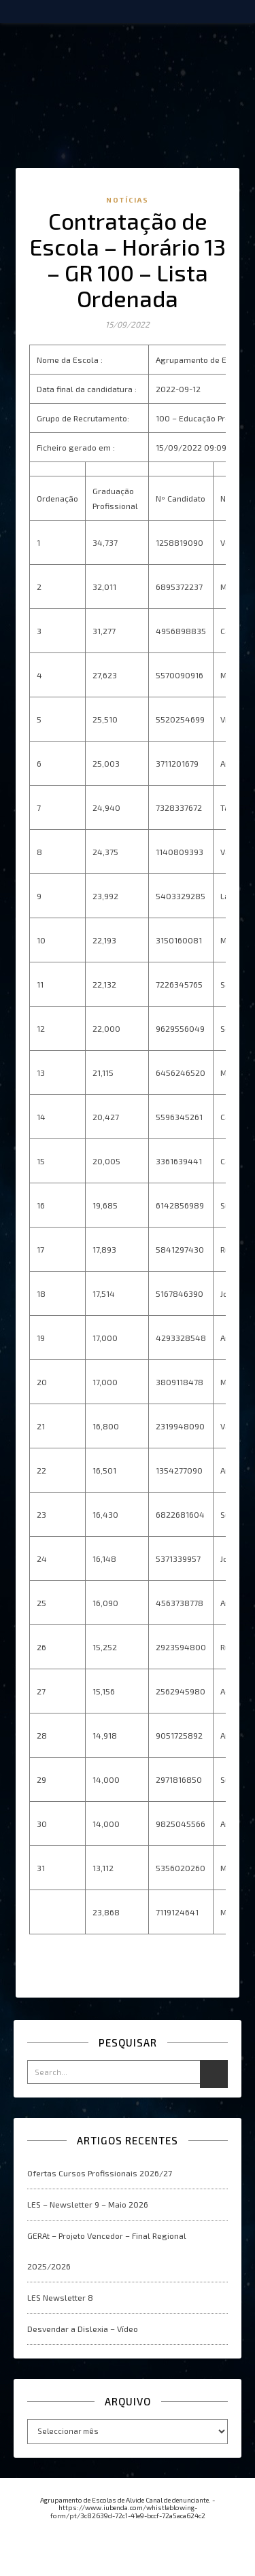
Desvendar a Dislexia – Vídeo (82, 2328)
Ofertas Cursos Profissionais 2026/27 (99, 2173)
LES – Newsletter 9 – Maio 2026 (87, 2204)
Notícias (127, 200)
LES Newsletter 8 (60, 2297)
